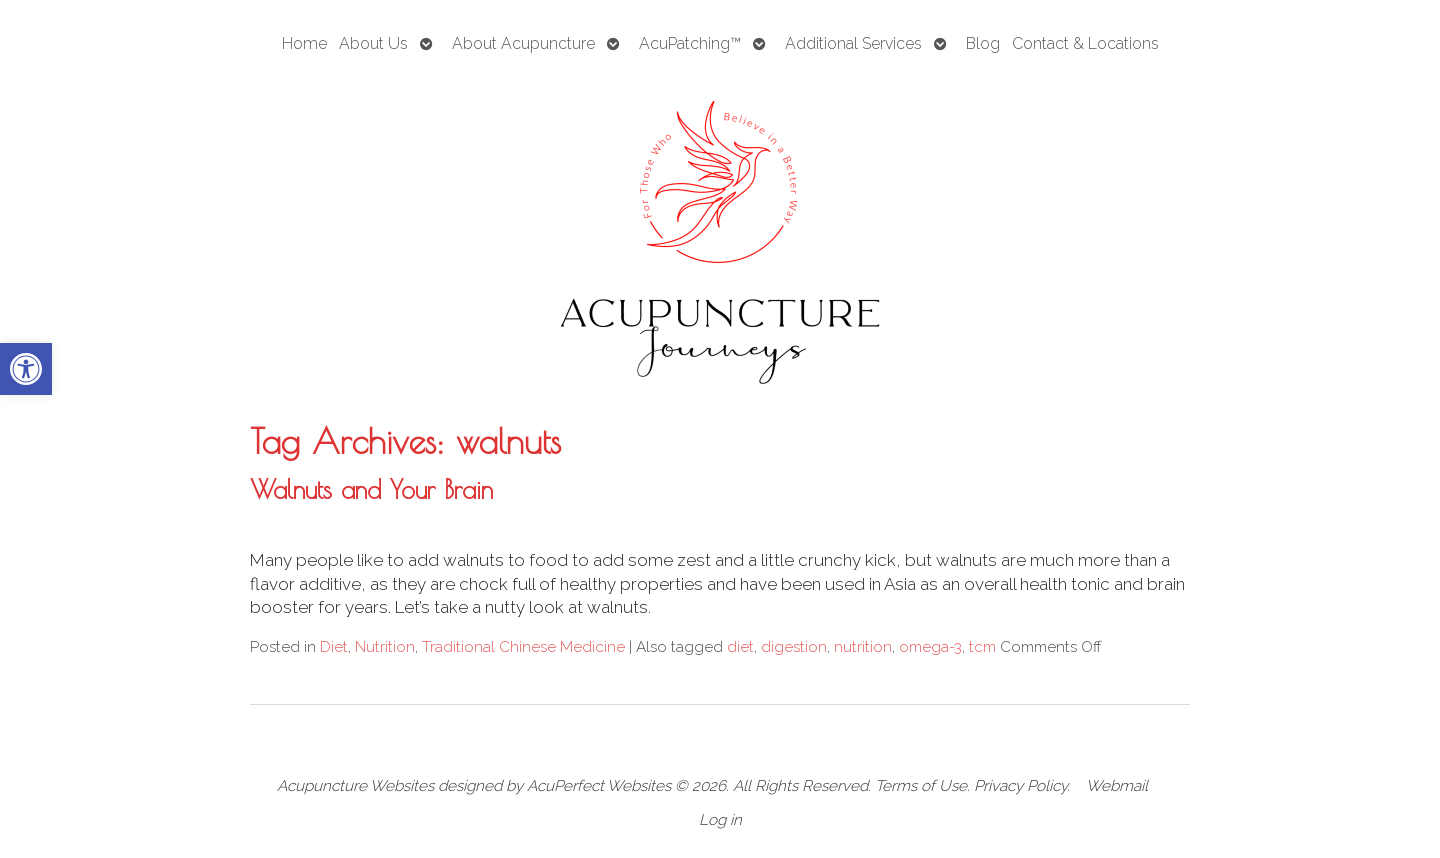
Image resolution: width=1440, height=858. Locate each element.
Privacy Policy (1020, 786)
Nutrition (385, 647)
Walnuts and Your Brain (371, 489)
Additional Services (853, 43)
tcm (982, 647)
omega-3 (930, 647)
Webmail (1117, 786)
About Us (373, 43)
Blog (983, 43)
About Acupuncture (523, 43)
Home (304, 43)
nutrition (863, 647)
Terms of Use (921, 786)
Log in (720, 820)
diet (740, 647)
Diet (334, 647)
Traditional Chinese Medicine (523, 647)
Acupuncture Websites (355, 786)
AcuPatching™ (690, 43)
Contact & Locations (1085, 43)
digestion (794, 647)
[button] (26, 369)
